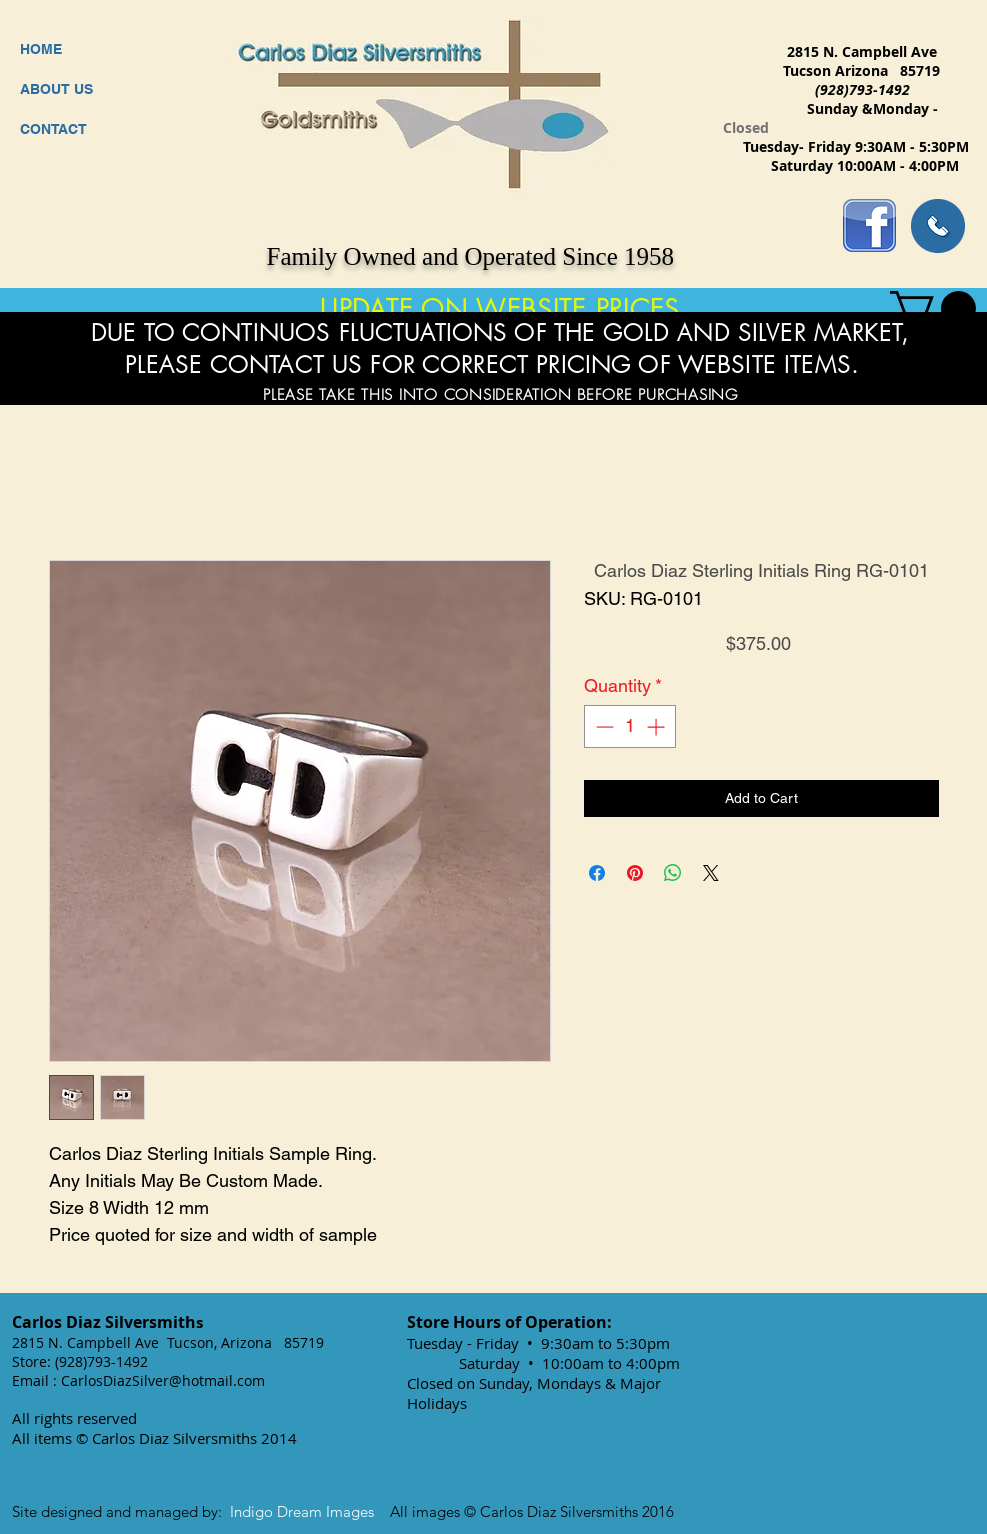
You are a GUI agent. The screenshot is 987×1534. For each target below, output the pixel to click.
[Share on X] (711, 873)
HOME (41, 49)
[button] (933, 308)
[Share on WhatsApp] (673, 873)
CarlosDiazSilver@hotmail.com (163, 1380)
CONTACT (53, 129)
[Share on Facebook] (597, 873)
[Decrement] (602, 726)
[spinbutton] (630, 726)
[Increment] (657, 726)
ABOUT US (56, 89)
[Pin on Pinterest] (635, 873)
